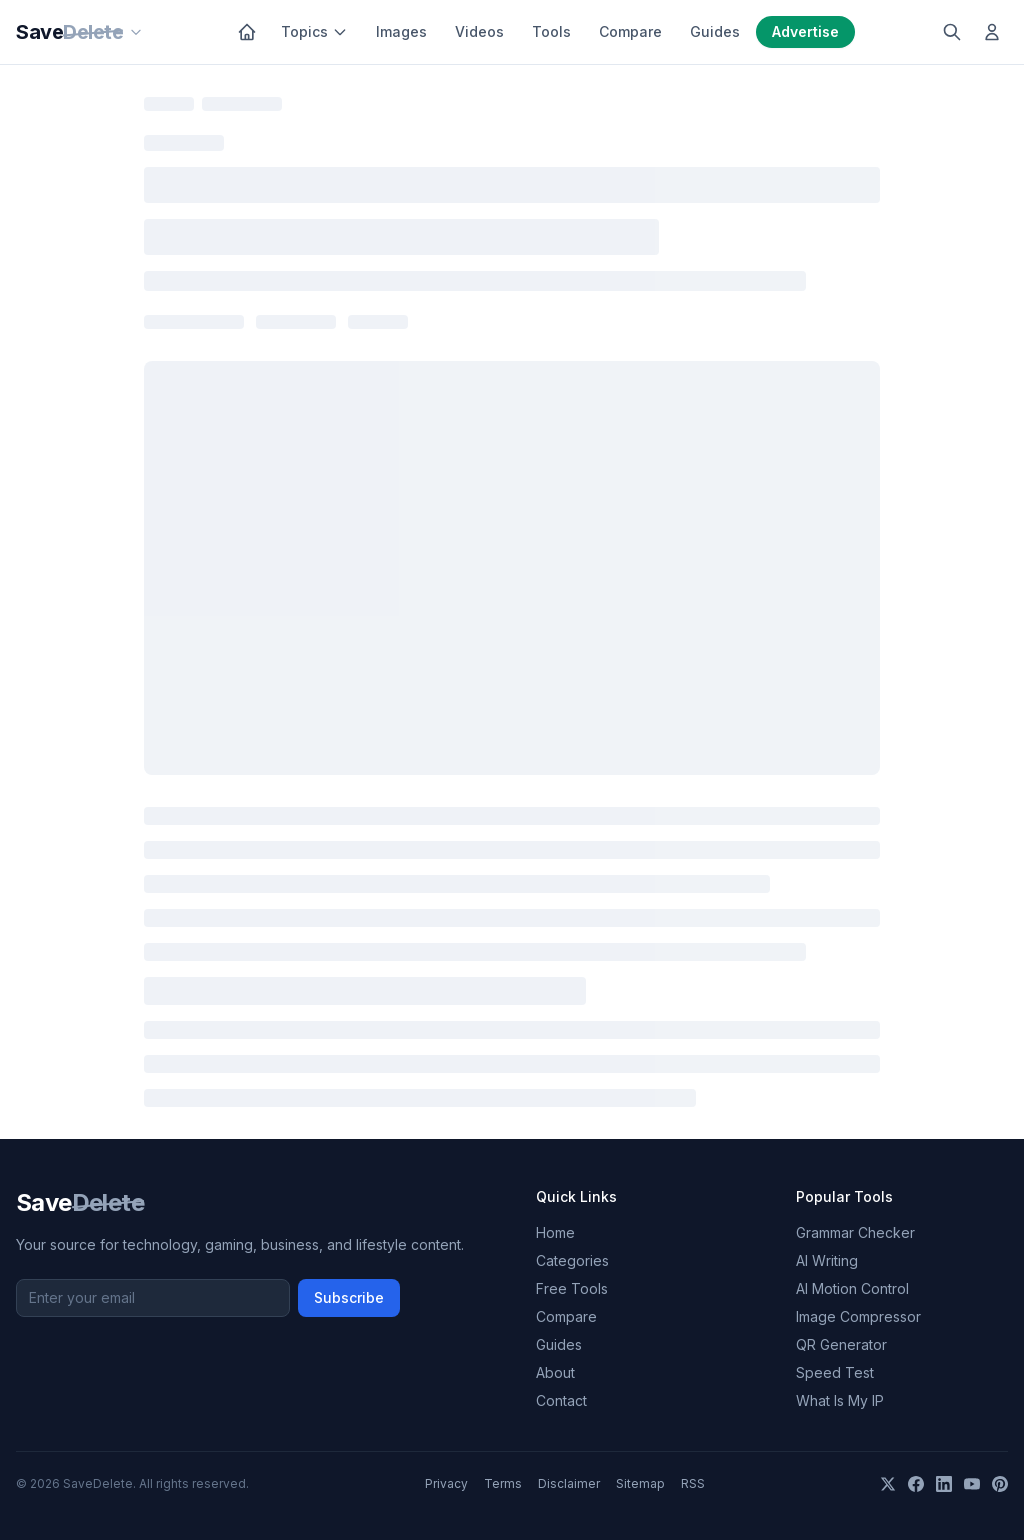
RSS (693, 1483)
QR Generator (841, 1344)
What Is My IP (840, 1400)
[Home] (247, 32)
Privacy (446, 1483)
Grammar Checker (855, 1232)
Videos (479, 31)
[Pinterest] (1000, 1484)
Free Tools (572, 1288)
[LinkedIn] (944, 1484)
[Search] (952, 32)
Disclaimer (569, 1483)
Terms (503, 1483)
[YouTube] (972, 1484)
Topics (314, 31)
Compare (630, 31)
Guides (715, 31)
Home (555, 1232)
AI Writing (827, 1260)
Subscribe (349, 1297)
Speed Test (835, 1372)
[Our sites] (136, 32)
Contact (561, 1400)
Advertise (805, 31)
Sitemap (640, 1483)
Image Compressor (858, 1316)
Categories (572, 1260)
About (555, 1372)
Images (401, 31)
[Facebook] (916, 1484)
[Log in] (992, 32)
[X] (888, 1484)
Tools (551, 31)
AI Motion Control (852, 1288)
